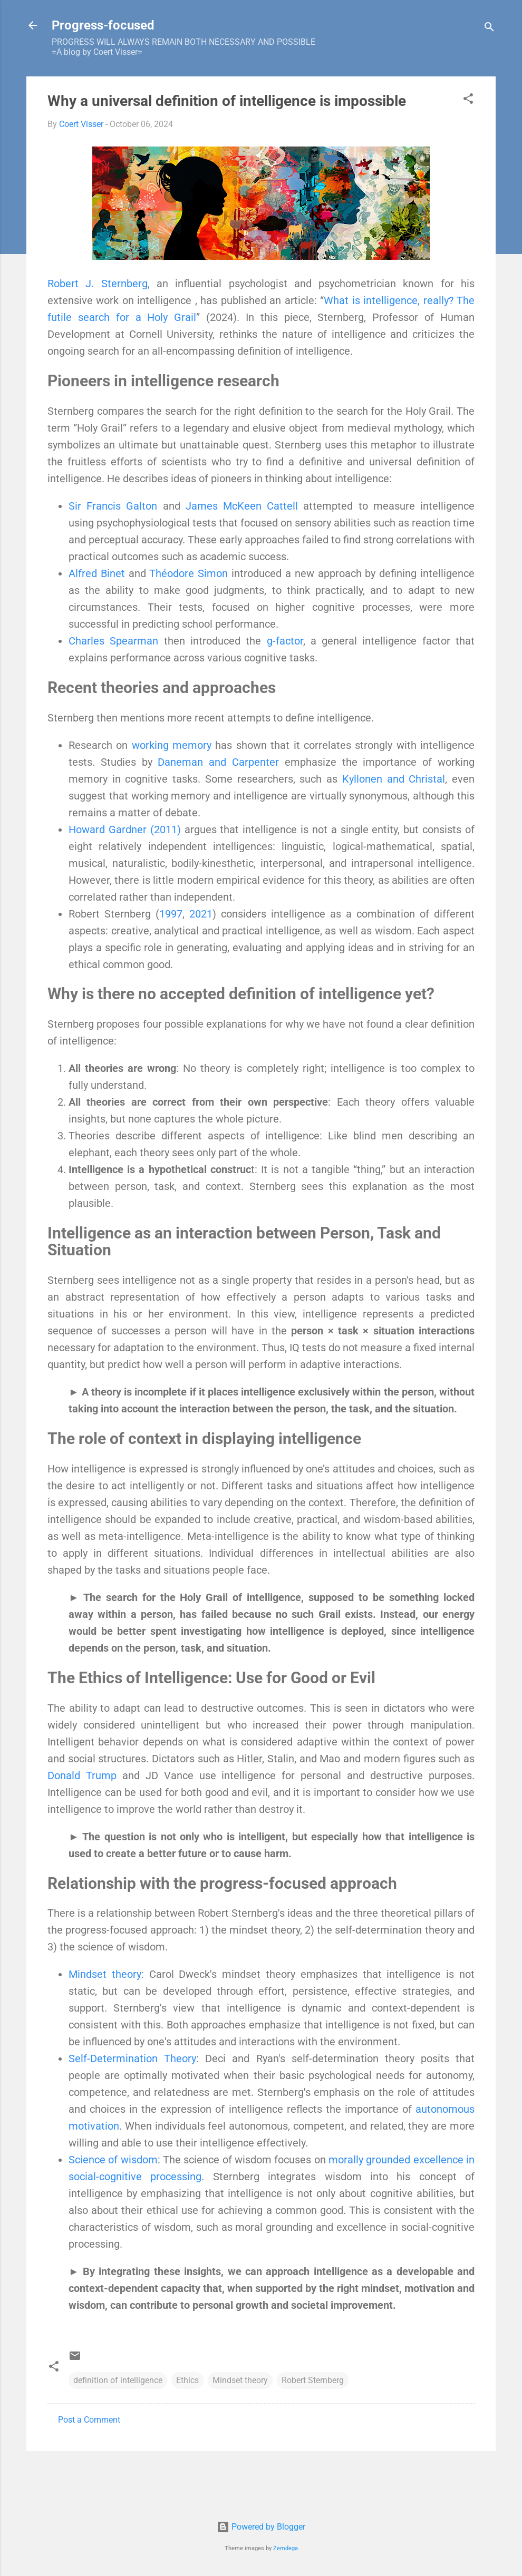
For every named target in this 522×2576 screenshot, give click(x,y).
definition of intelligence (117, 2380)
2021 (200, 914)
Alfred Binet (97, 573)
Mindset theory (105, 1974)
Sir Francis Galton (113, 506)
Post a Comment (89, 2420)
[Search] (489, 29)
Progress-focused (103, 25)
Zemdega (285, 2548)
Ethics (187, 2380)
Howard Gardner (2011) (125, 829)
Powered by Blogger (261, 2527)
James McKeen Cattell (242, 506)
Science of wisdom (113, 2159)
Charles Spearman (113, 641)
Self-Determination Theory (132, 2058)
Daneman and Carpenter (218, 762)
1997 (170, 914)
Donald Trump (82, 1775)
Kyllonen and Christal (393, 779)
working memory (171, 745)
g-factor (285, 641)
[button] (468, 100)
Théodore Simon (188, 573)
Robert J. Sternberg (97, 283)
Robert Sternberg (313, 2380)
